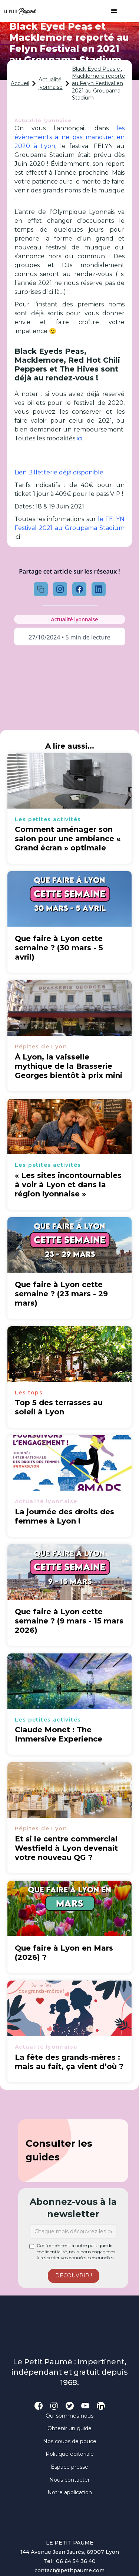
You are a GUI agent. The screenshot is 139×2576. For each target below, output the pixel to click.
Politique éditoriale (70, 2454)
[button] (110, 11)
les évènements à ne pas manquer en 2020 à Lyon (69, 137)
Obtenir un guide (69, 2428)
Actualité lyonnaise (51, 83)
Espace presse (69, 2467)
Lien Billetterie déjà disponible (58, 472)
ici (78, 438)
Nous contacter (69, 2479)
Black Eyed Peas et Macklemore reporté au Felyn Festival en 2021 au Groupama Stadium (98, 83)
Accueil (20, 83)
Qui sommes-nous (69, 2415)
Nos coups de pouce (69, 2441)
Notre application (69, 2492)
